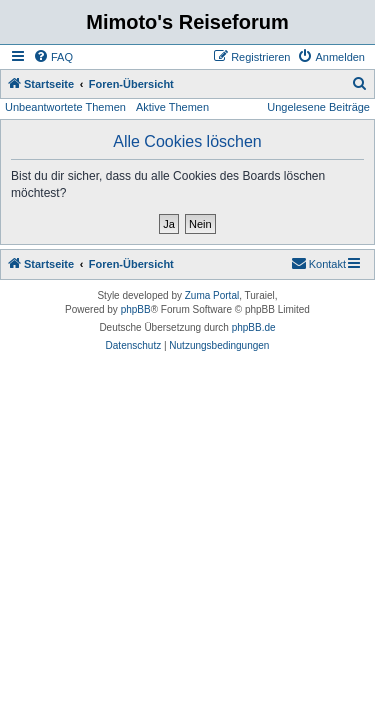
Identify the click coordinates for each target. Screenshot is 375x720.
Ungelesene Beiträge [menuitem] (318, 107)
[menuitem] (53, 57)
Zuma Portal (212, 295)
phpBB (136, 309)
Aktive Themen (172, 107)
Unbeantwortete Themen (65, 107)
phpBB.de (254, 327)
